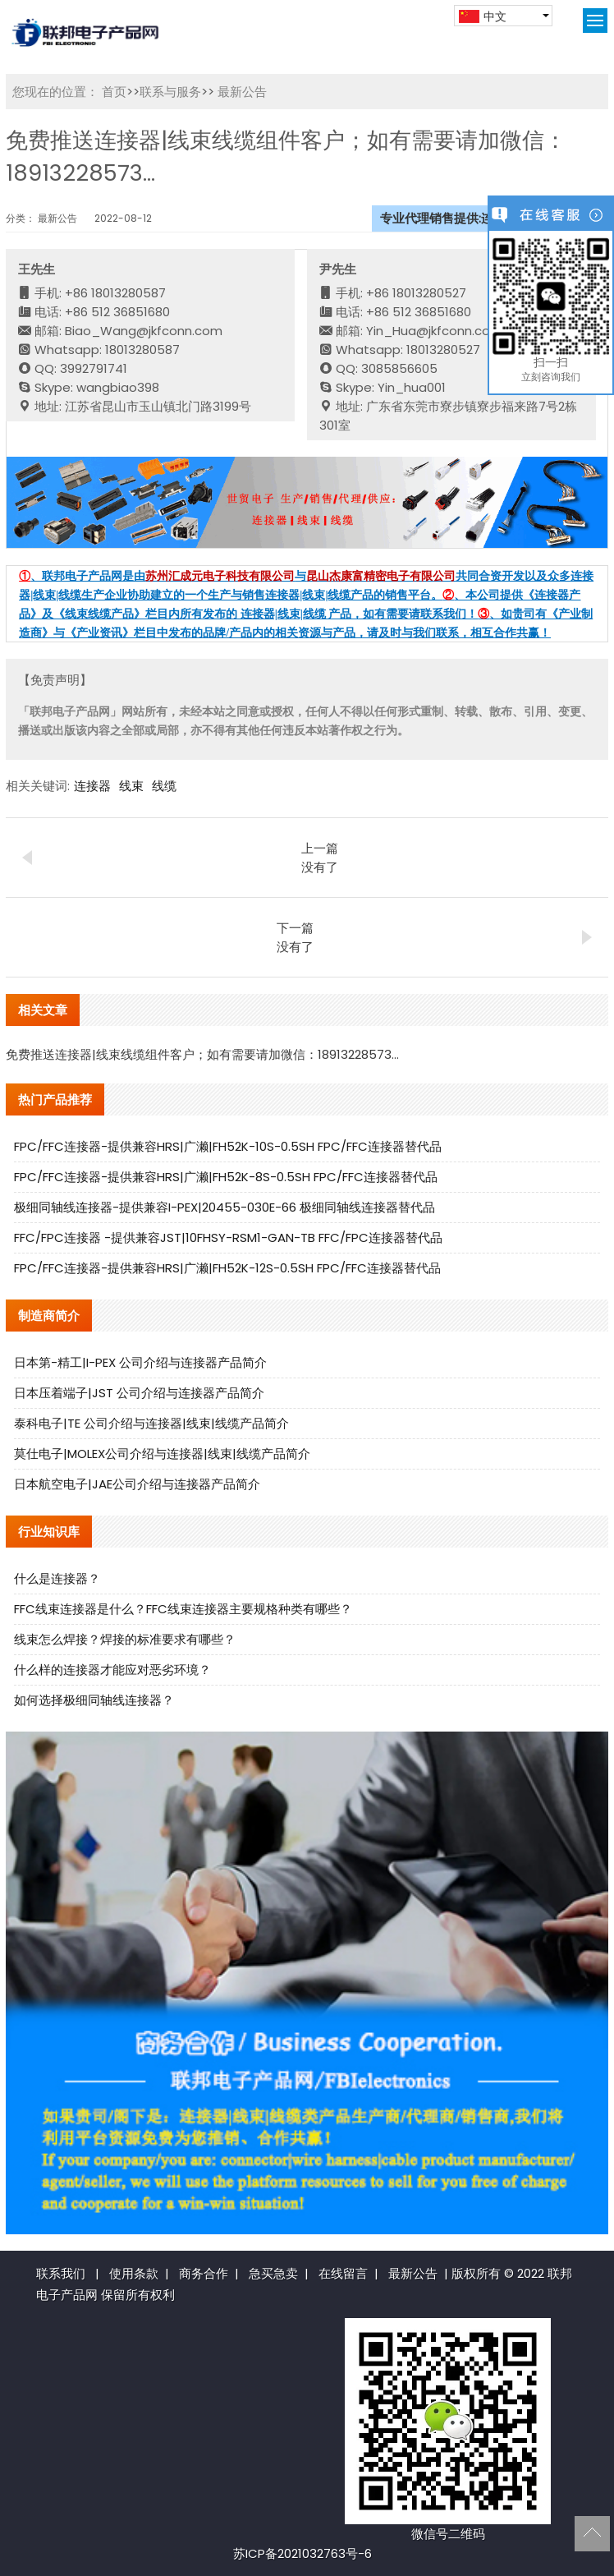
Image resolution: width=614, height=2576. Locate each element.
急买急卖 (273, 2273)
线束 (131, 785)
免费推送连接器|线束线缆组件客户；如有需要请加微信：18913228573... (202, 1054)
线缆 (164, 785)
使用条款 (133, 2273)
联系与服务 (170, 91)
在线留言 (343, 2273)
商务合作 (203, 2273)
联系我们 (60, 2273)
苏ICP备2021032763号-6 (302, 2553)
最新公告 (240, 91)
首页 (114, 91)
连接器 (92, 785)
